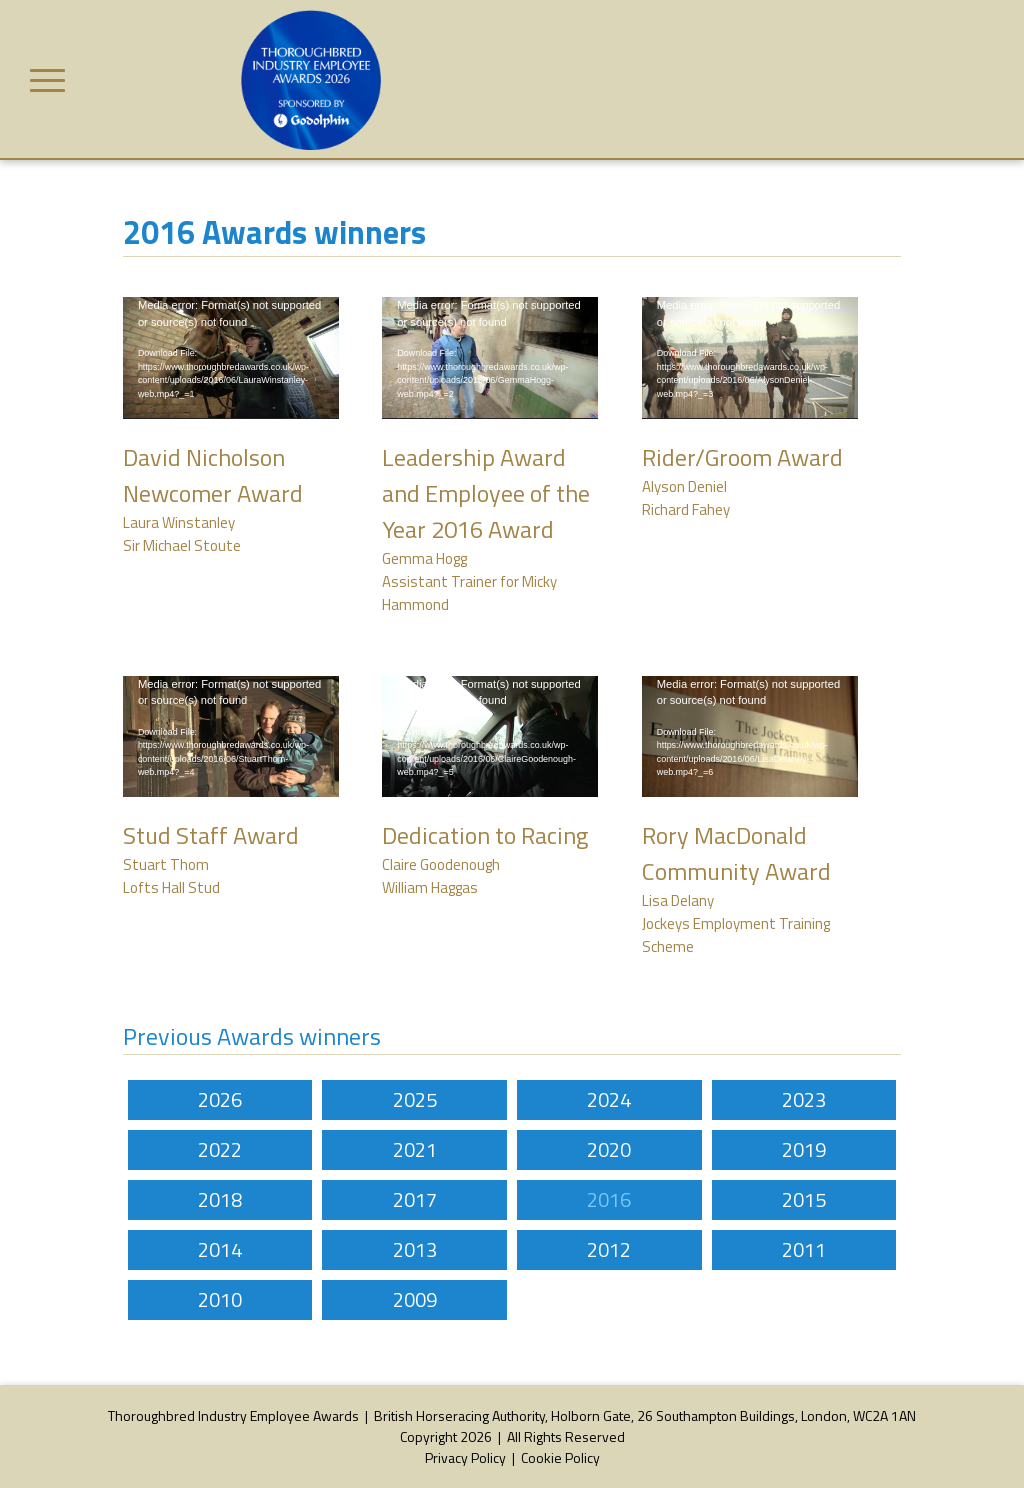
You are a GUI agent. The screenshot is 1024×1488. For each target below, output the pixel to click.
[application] (231, 358)
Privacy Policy (465, 1457)
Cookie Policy (560, 1457)
